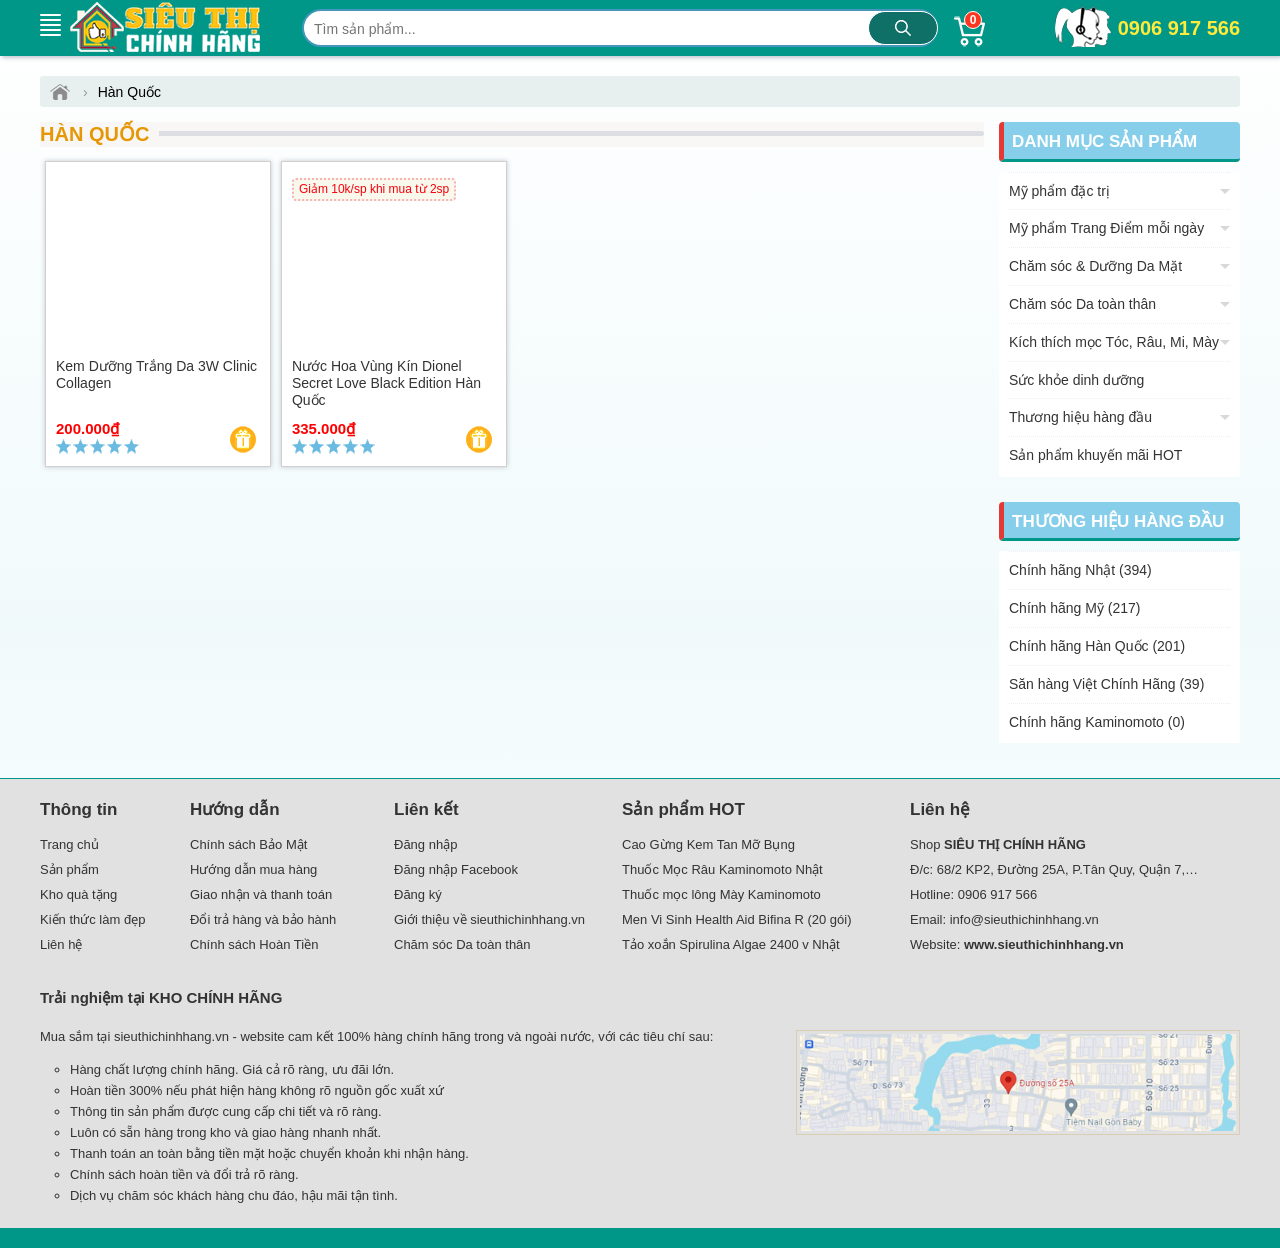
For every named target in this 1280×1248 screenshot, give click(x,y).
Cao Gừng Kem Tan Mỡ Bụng (708, 844)
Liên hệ (61, 944)
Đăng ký (418, 894)
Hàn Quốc (94, 134)
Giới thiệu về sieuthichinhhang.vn (489, 919)
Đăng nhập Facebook (456, 869)
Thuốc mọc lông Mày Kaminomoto (721, 894)
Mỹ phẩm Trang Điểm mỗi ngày (1106, 228)
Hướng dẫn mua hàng (253, 869)
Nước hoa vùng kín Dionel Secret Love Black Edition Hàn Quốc (386, 383)
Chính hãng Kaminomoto (1097, 722)
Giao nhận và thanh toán (261, 894)
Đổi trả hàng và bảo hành (263, 919)
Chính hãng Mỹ (1075, 608)
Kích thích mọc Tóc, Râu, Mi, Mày (1114, 342)
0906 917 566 (1179, 28)
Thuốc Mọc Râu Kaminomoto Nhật (722, 869)
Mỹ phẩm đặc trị (1059, 191)
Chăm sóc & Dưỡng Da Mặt (1095, 266)
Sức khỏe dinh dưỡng (1076, 380)
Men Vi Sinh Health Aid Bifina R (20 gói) (737, 919)
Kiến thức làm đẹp (92, 919)
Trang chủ (69, 844)
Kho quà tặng (78, 894)
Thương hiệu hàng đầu (1080, 417)
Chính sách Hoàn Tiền (254, 944)
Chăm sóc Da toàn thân (1082, 304)
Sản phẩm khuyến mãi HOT (1095, 455)
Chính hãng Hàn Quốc (1097, 646)
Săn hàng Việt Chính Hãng (1106, 684)
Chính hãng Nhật (1080, 570)
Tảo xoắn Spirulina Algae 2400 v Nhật (731, 944)
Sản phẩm (69, 869)
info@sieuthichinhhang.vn (1024, 919)
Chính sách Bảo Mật (248, 844)
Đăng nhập (425, 844)
